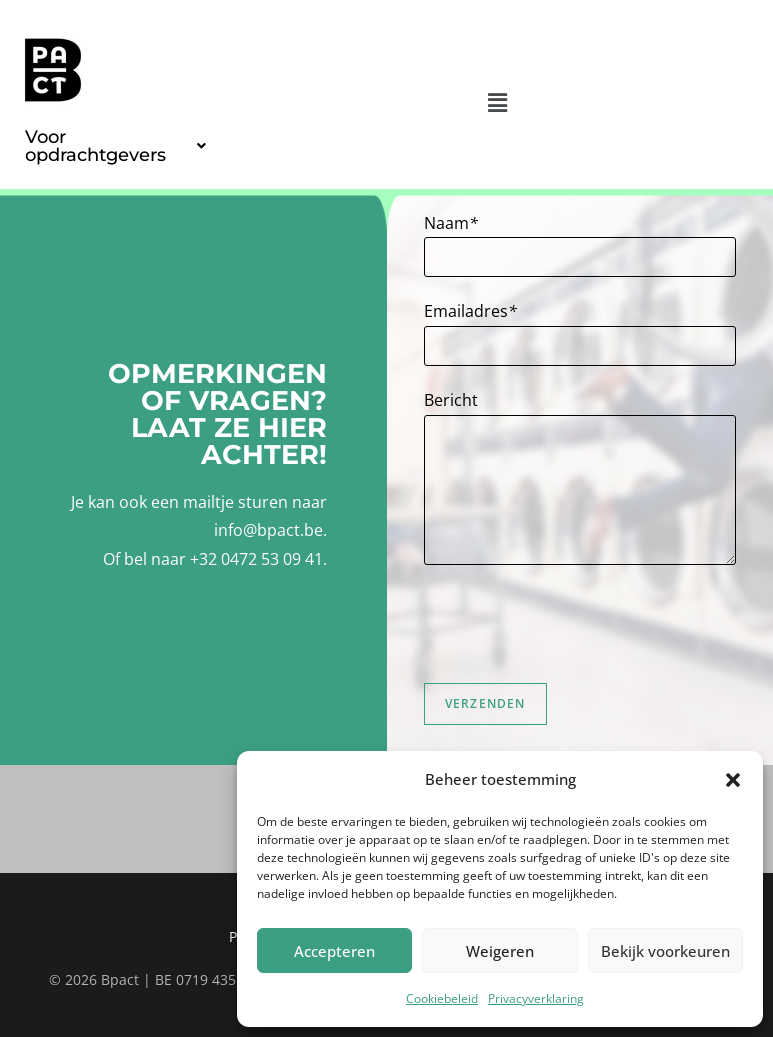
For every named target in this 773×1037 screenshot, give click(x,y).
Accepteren (334, 951)
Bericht (451, 400)
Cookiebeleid (442, 998)
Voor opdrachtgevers (115, 146)
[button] (733, 780)
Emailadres (470, 311)
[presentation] (576, 624)
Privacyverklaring (536, 998)
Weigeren (500, 951)
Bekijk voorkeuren (665, 951)
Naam (451, 223)
